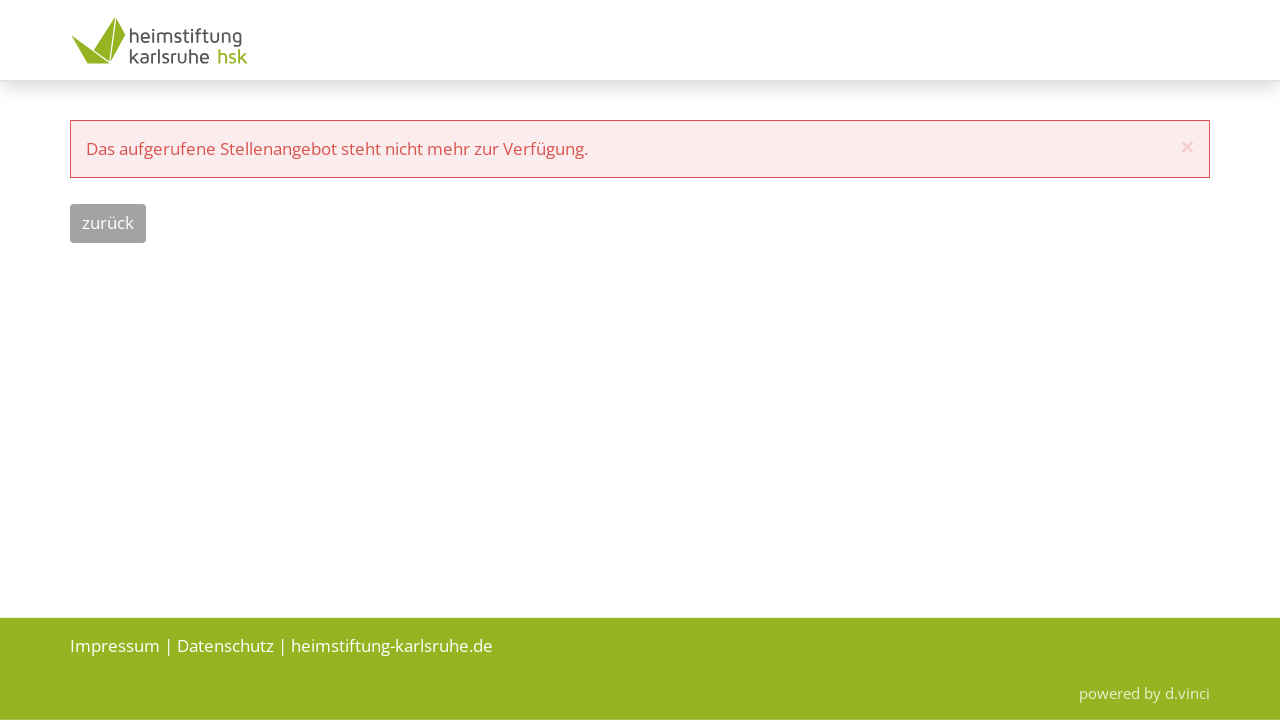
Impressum (115, 644)
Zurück (108, 222)
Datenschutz (225, 644)
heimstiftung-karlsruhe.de (392, 644)
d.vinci (1187, 693)
